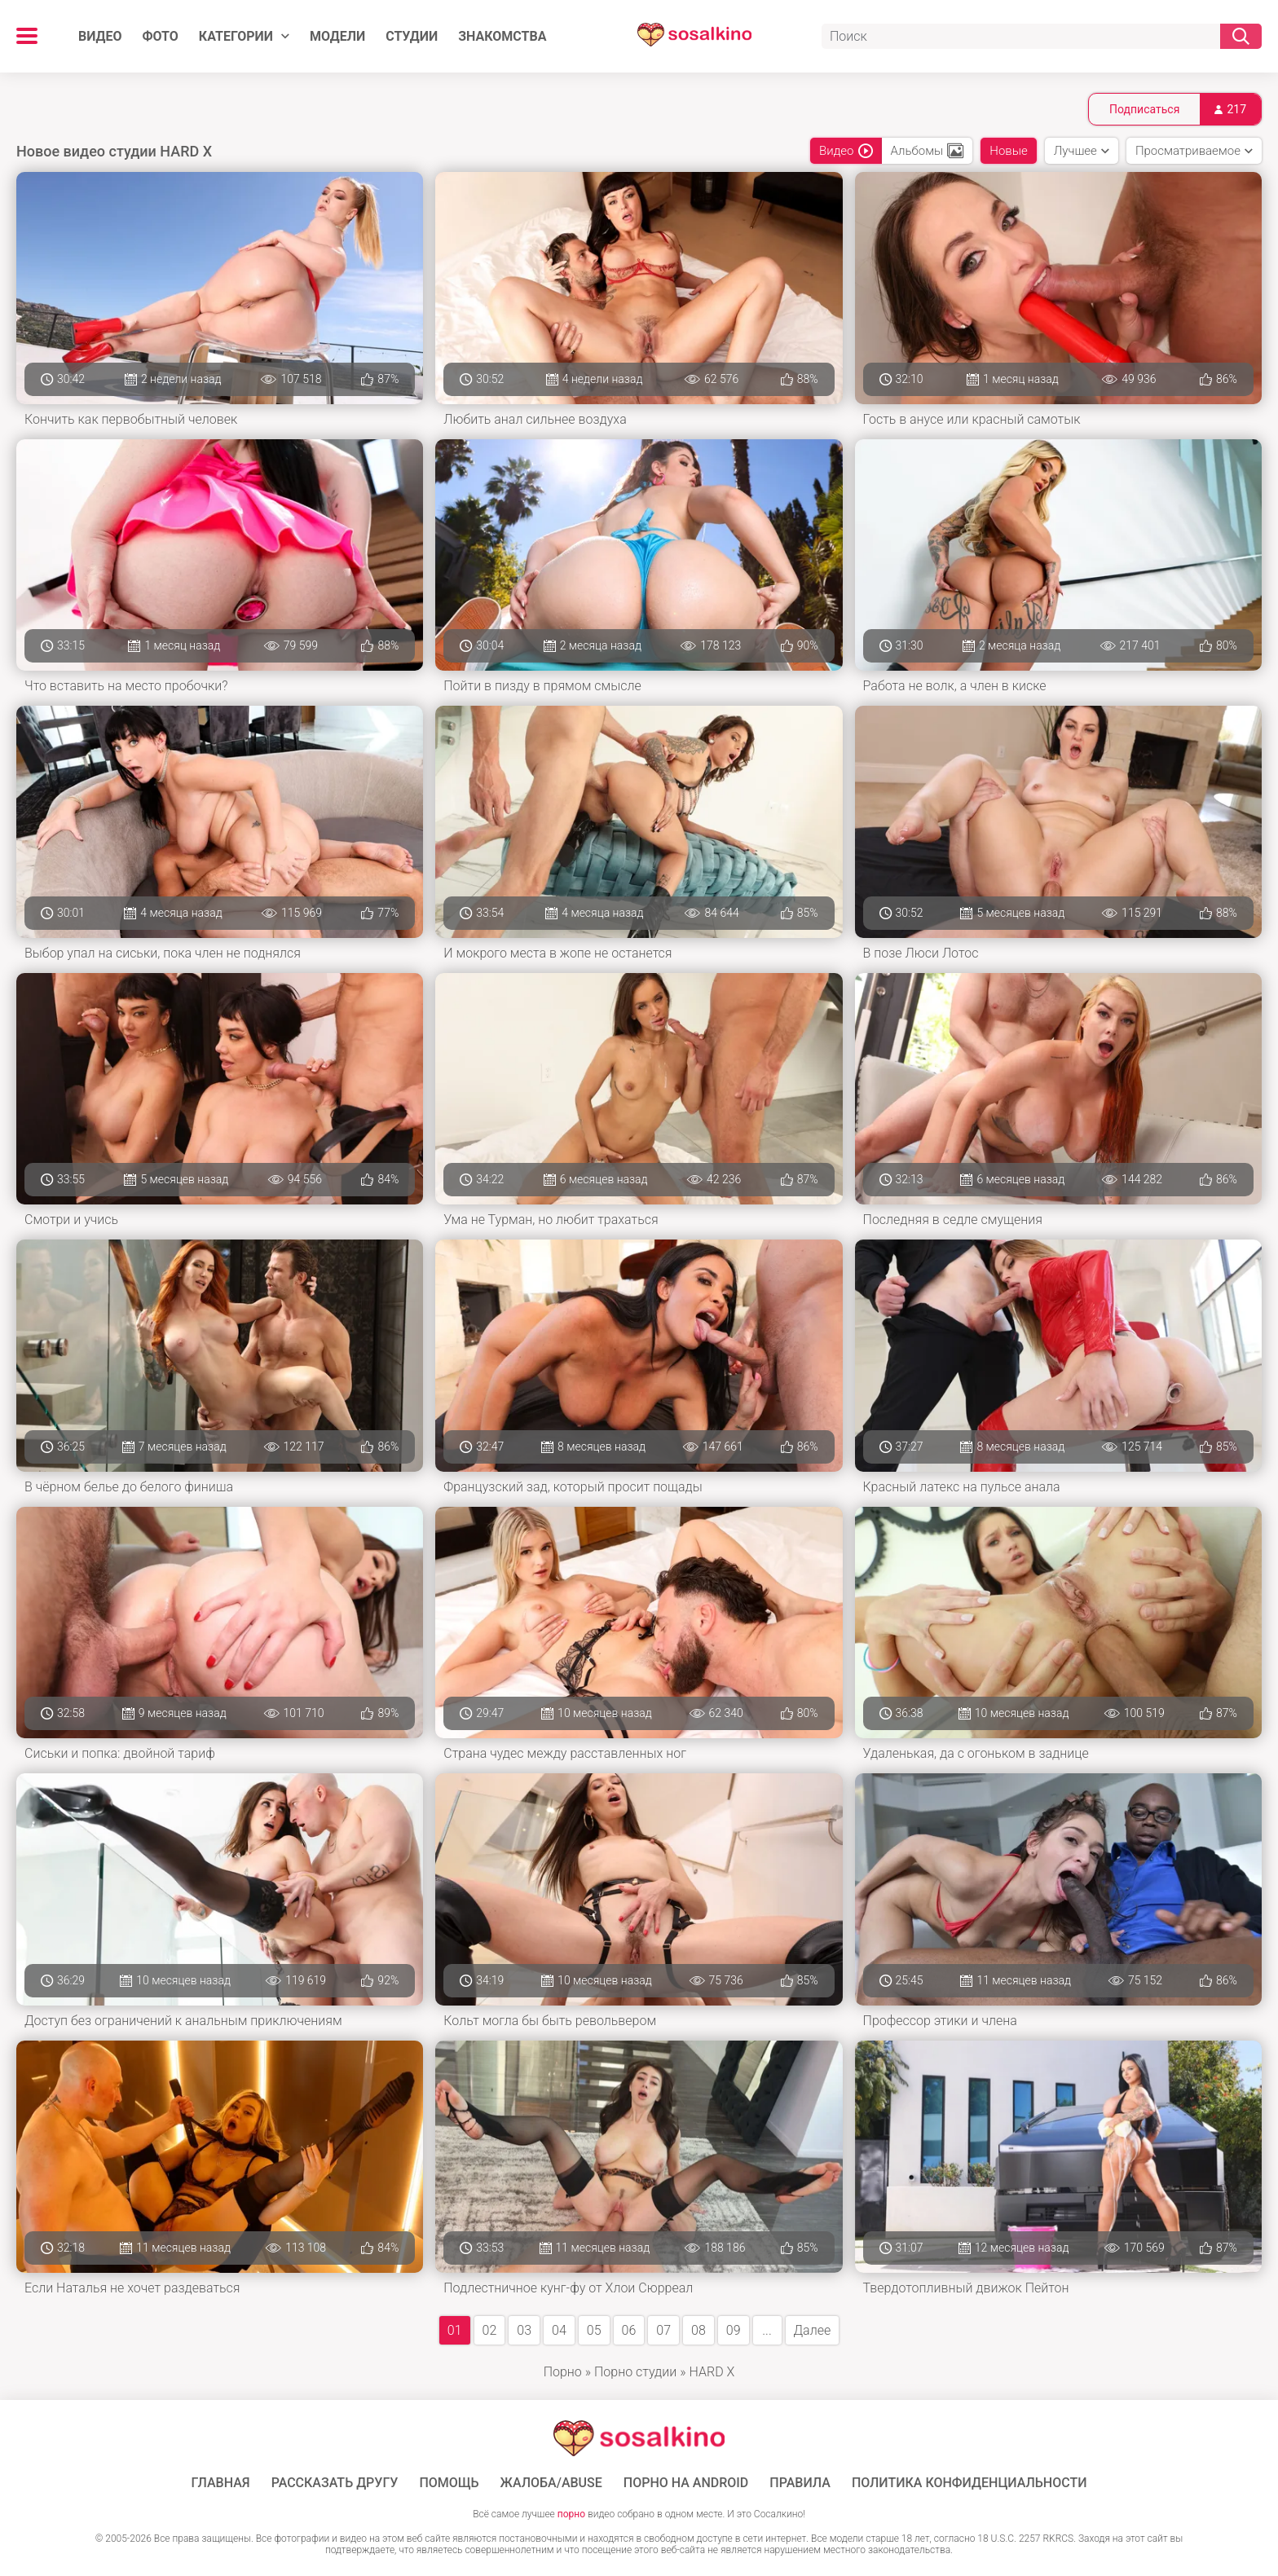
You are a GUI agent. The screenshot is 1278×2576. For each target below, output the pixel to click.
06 (629, 2330)
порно (571, 2514)
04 (559, 2330)
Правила (800, 2483)
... (766, 2330)
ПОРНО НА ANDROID (686, 2483)
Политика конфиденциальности (969, 2483)
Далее (812, 2330)
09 (733, 2330)
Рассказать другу (335, 2483)
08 (698, 2330)
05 (594, 2330)
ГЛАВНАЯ (221, 2483)
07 (663, 2330)
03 (524, 2330)
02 (490, 2330)
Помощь (448, 2483)
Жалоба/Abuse (551, 2483)
